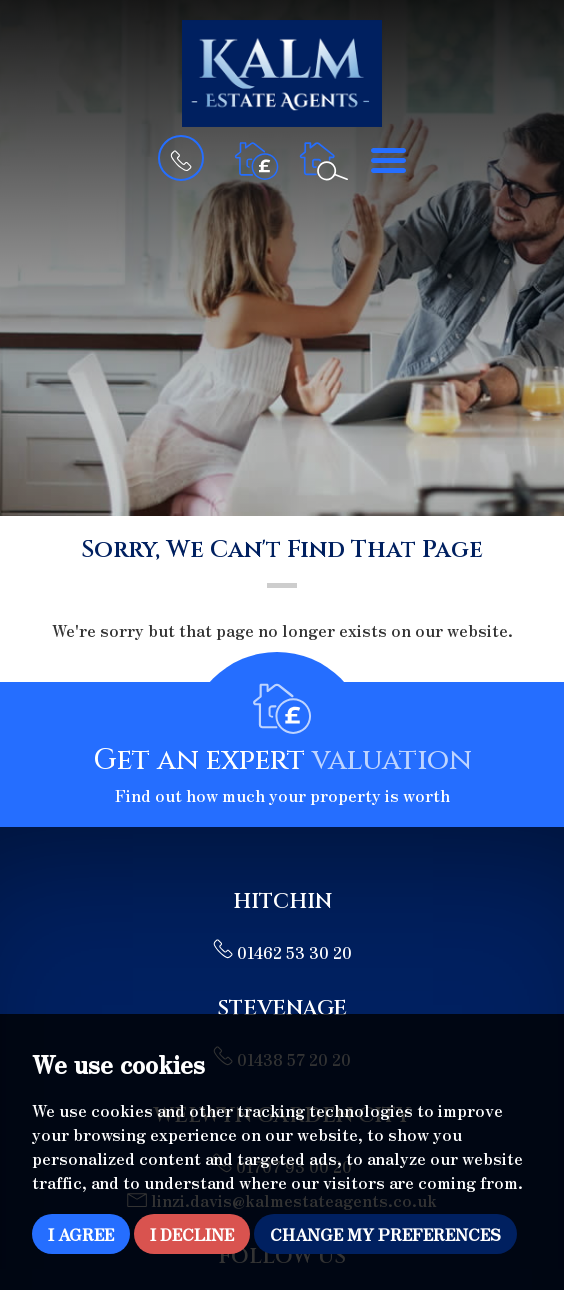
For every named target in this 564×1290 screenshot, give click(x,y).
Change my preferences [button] (385, 1234)
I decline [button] (192, 1234)
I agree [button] (81, 1234)
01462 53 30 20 (282, 952)
